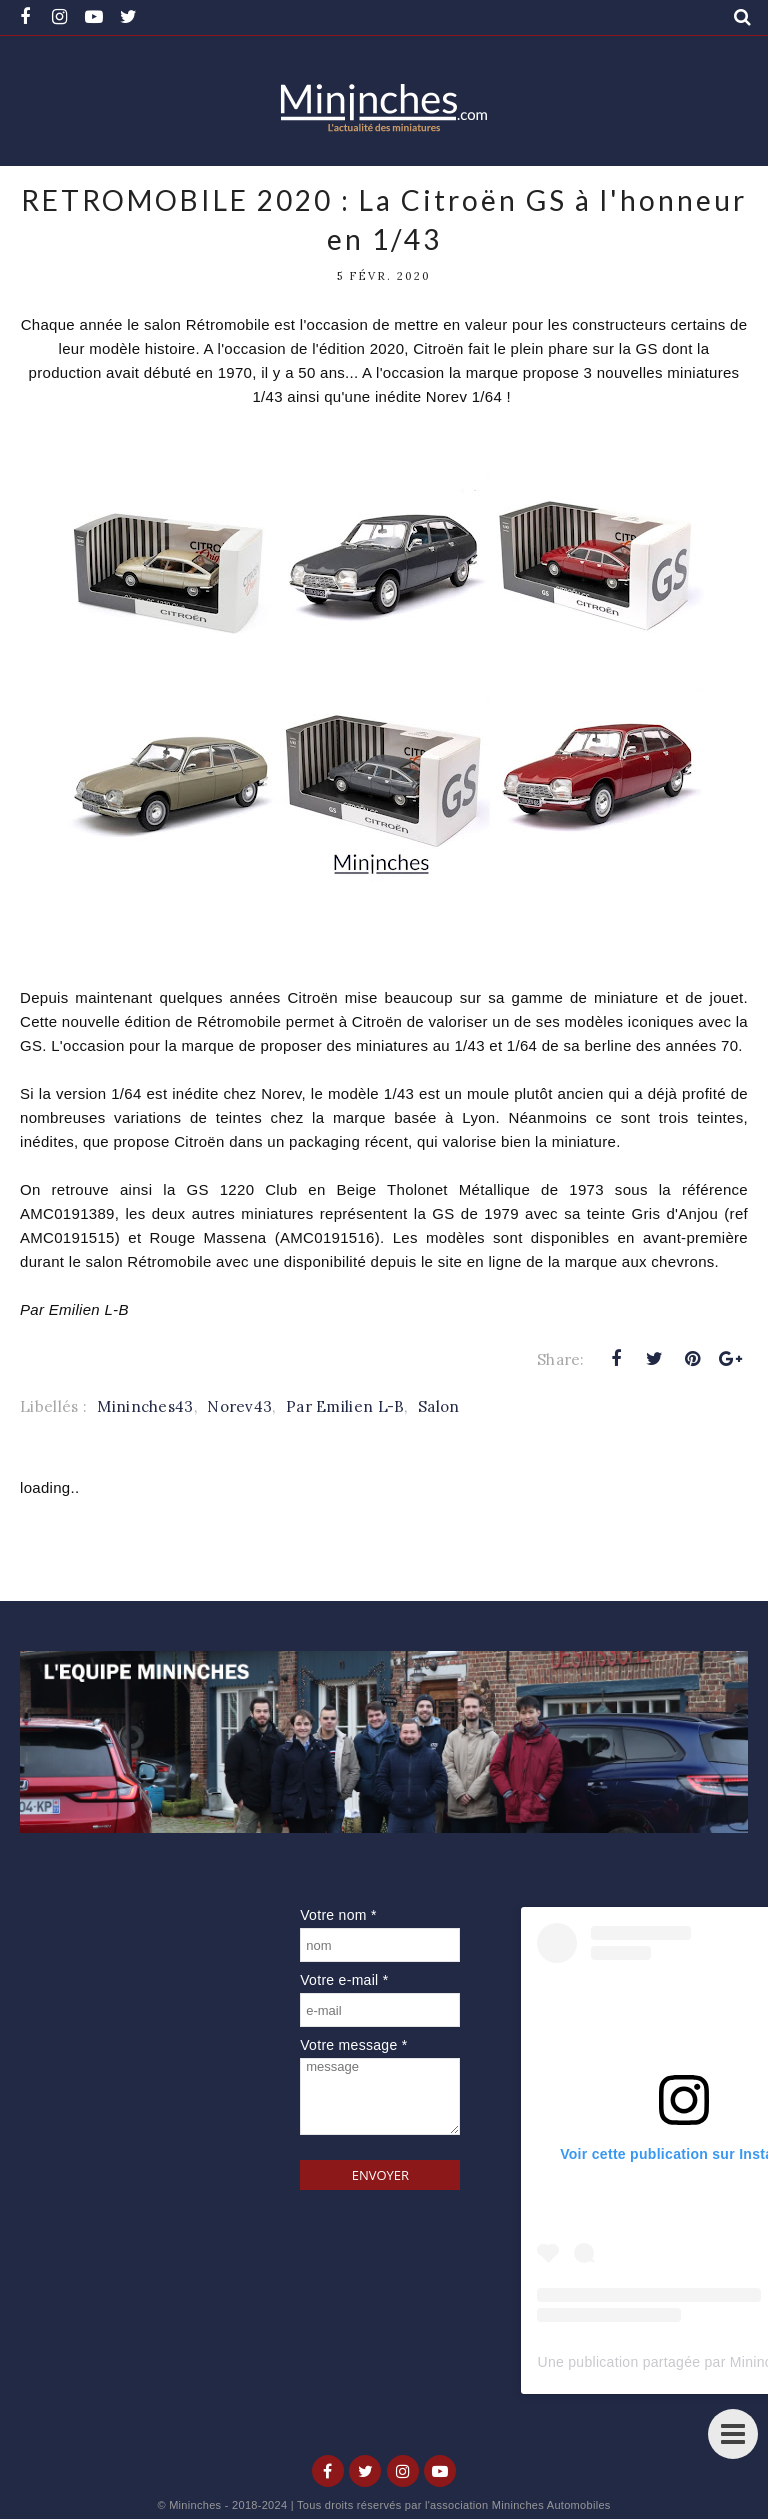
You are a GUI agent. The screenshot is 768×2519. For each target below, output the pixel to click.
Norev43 (239, 1406)
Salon (439, 1406)
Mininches (195, 2505)
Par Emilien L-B (345, 1406)
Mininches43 (145, 1406)
